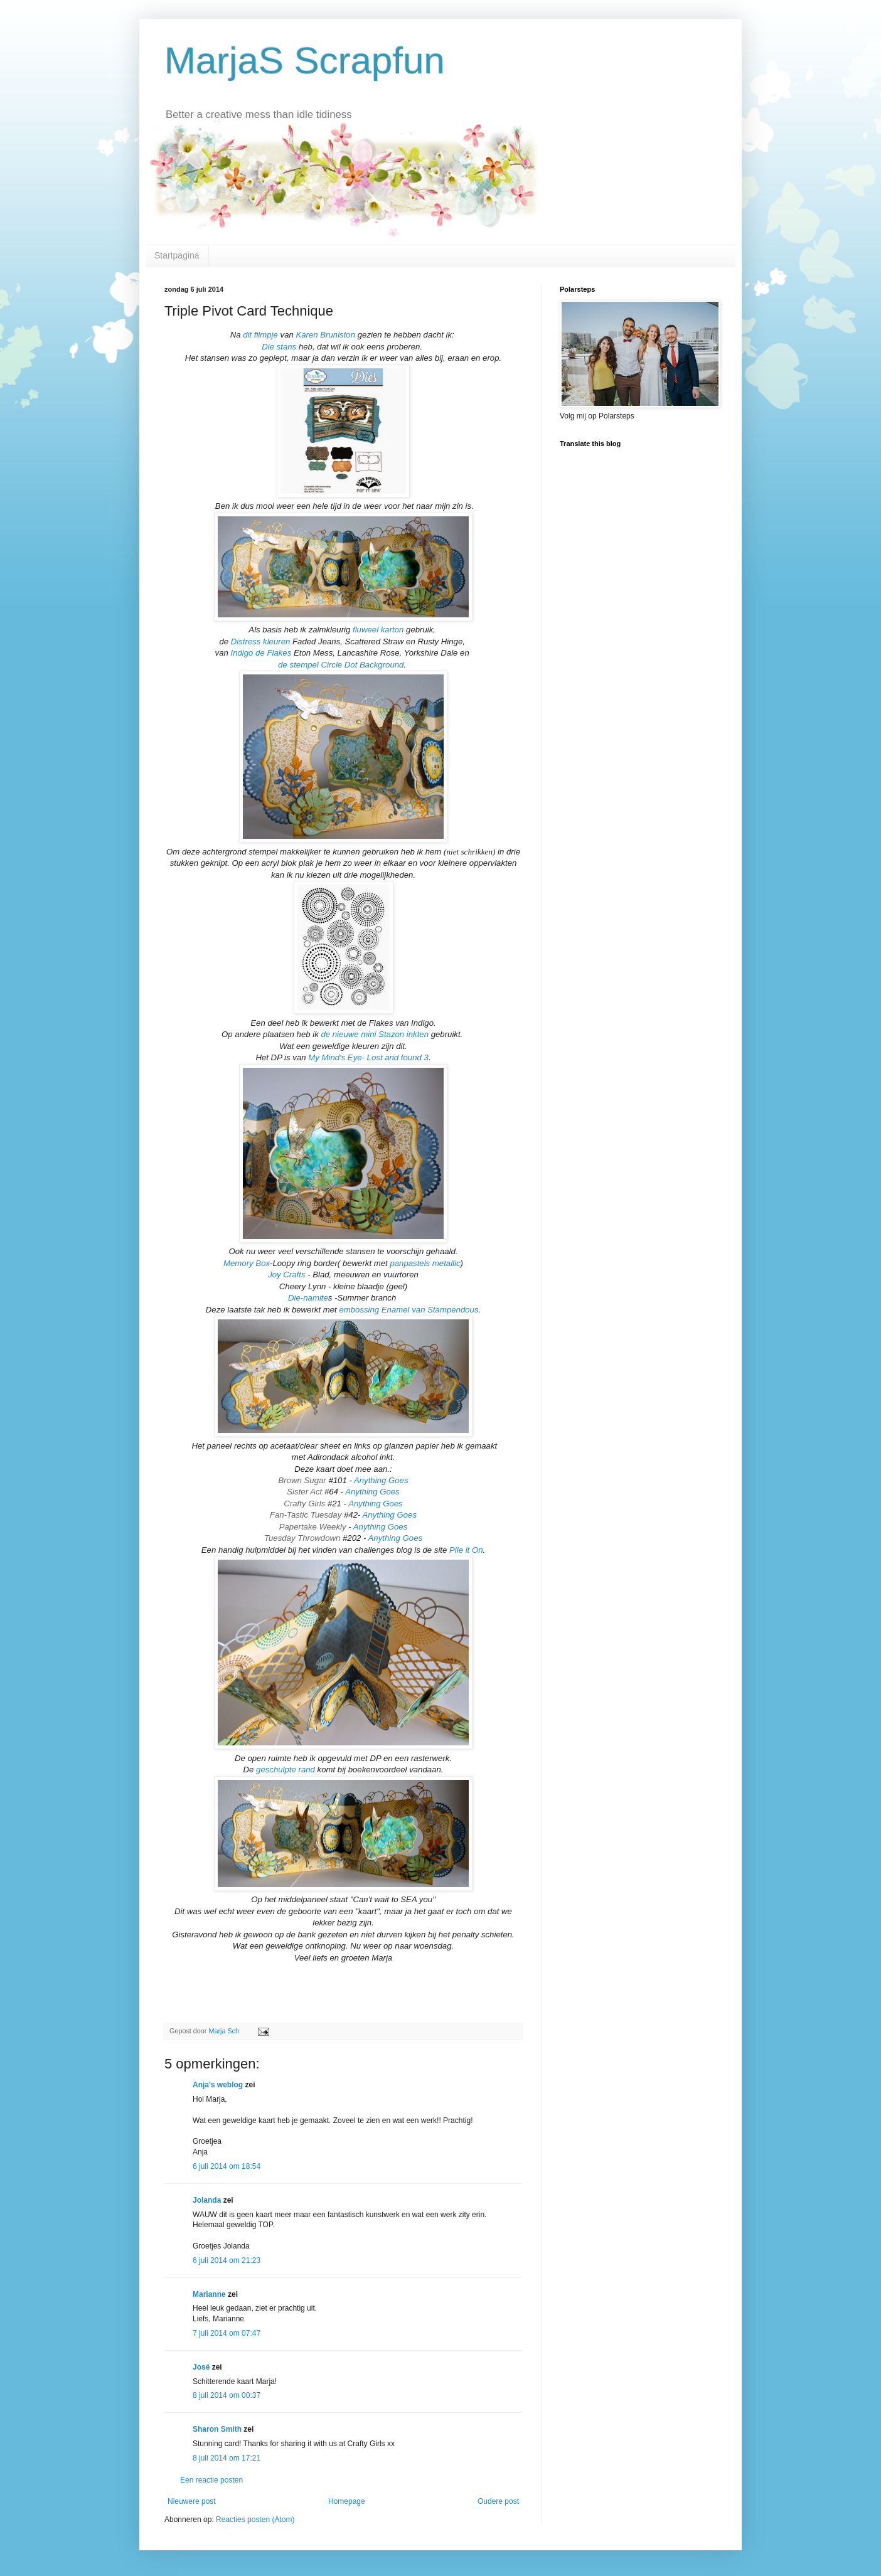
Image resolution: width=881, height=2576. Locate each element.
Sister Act (305, 1491)
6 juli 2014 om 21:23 (226, 2260)
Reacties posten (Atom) (255, 2519)
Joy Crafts (286, 1274)
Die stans (280, 346)
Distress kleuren (261, 641)
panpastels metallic (425, 1263)
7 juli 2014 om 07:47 (226, 2333)
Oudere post (498, 2501)
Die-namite (308, 1297)
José (201, 2367)
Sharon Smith (217, 2429)
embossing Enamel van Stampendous (408, 1309)
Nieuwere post (192, 2501)
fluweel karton (378, 629)
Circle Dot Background (362, 664)
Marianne (209, 2294)
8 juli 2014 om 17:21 (226, 2458)
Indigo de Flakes (261, 652)
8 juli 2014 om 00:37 (226, 2395)
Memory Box (246, 1263)
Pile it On (466, 1550)
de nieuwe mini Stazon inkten (375, 1034)
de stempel (298, 664)
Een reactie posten (211, 2480)
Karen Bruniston (325, 334)
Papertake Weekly (313, 1526)
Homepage (346, 2501)
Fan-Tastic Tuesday (305, 1515)
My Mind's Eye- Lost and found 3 (368, 1057)
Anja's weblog (218, 2084)
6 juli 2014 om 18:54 (226, 2166)
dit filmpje (260, 334)
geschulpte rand (287, 1769)
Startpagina (177, 255)
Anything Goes (381, 1480)
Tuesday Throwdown (302, 1538)
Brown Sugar (302, 1480)
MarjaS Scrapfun (304, 61)
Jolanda (207, 2200)
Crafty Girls (304, 1503)
